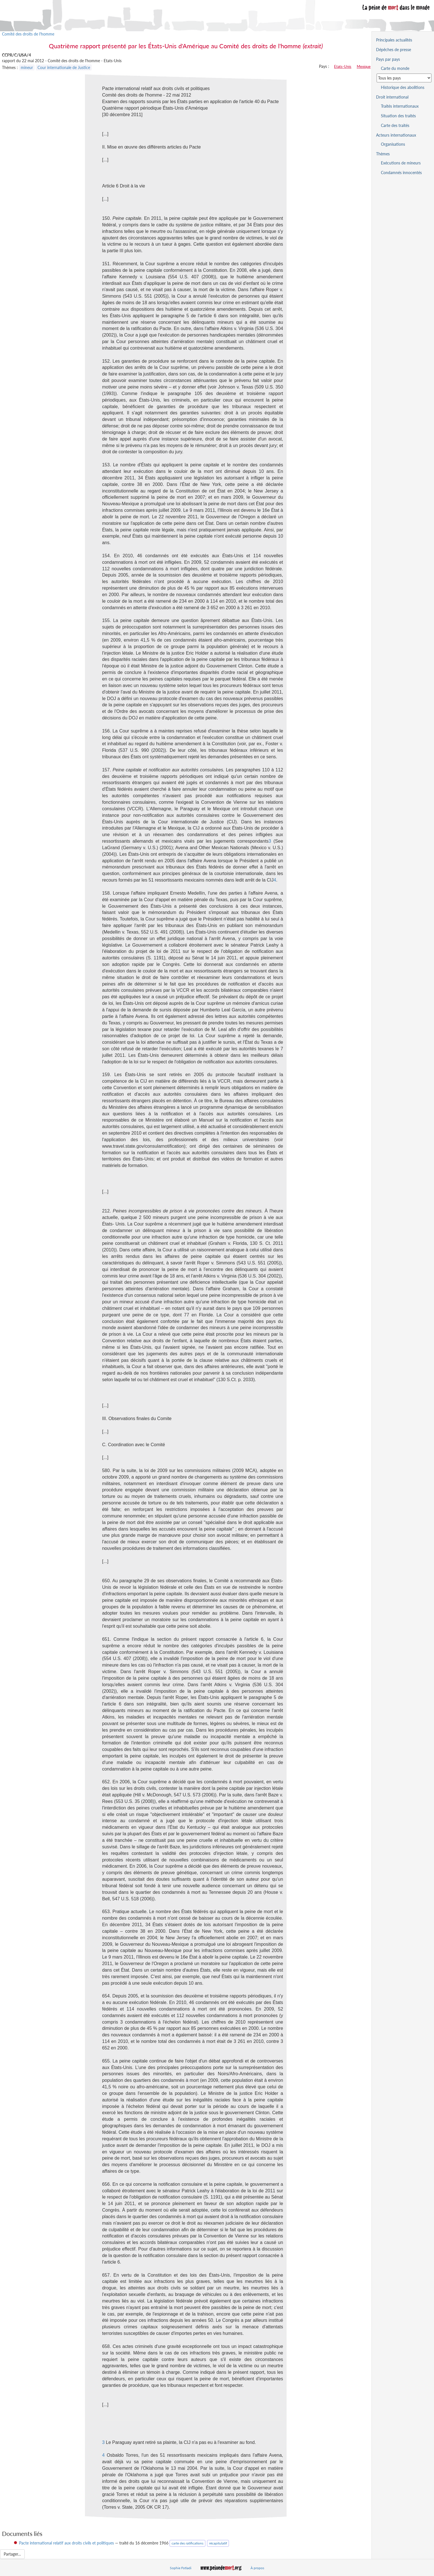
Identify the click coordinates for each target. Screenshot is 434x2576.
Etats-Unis (342, 66)
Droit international (392, 97)
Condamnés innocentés (401, 172)
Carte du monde (395, 68)
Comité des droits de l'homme (28, 34)
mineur (27, 67)
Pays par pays (388, 59)
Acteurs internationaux (396, 135)
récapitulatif (218, 2543)
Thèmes (383, 153)
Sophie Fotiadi (180, 2568)
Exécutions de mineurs (401, 162)
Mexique (364, 66)
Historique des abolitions (402, 87)
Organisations (393, 144)
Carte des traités (395, 125)
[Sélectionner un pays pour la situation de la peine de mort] (404, 78)
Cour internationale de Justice (63, 67)
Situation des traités (398, 115)
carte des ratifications (187, 2543)
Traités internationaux (400, 106)
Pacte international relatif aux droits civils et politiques (66, 2542)
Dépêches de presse (393, 49)
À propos (257, 2568)
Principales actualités (394, 39)
